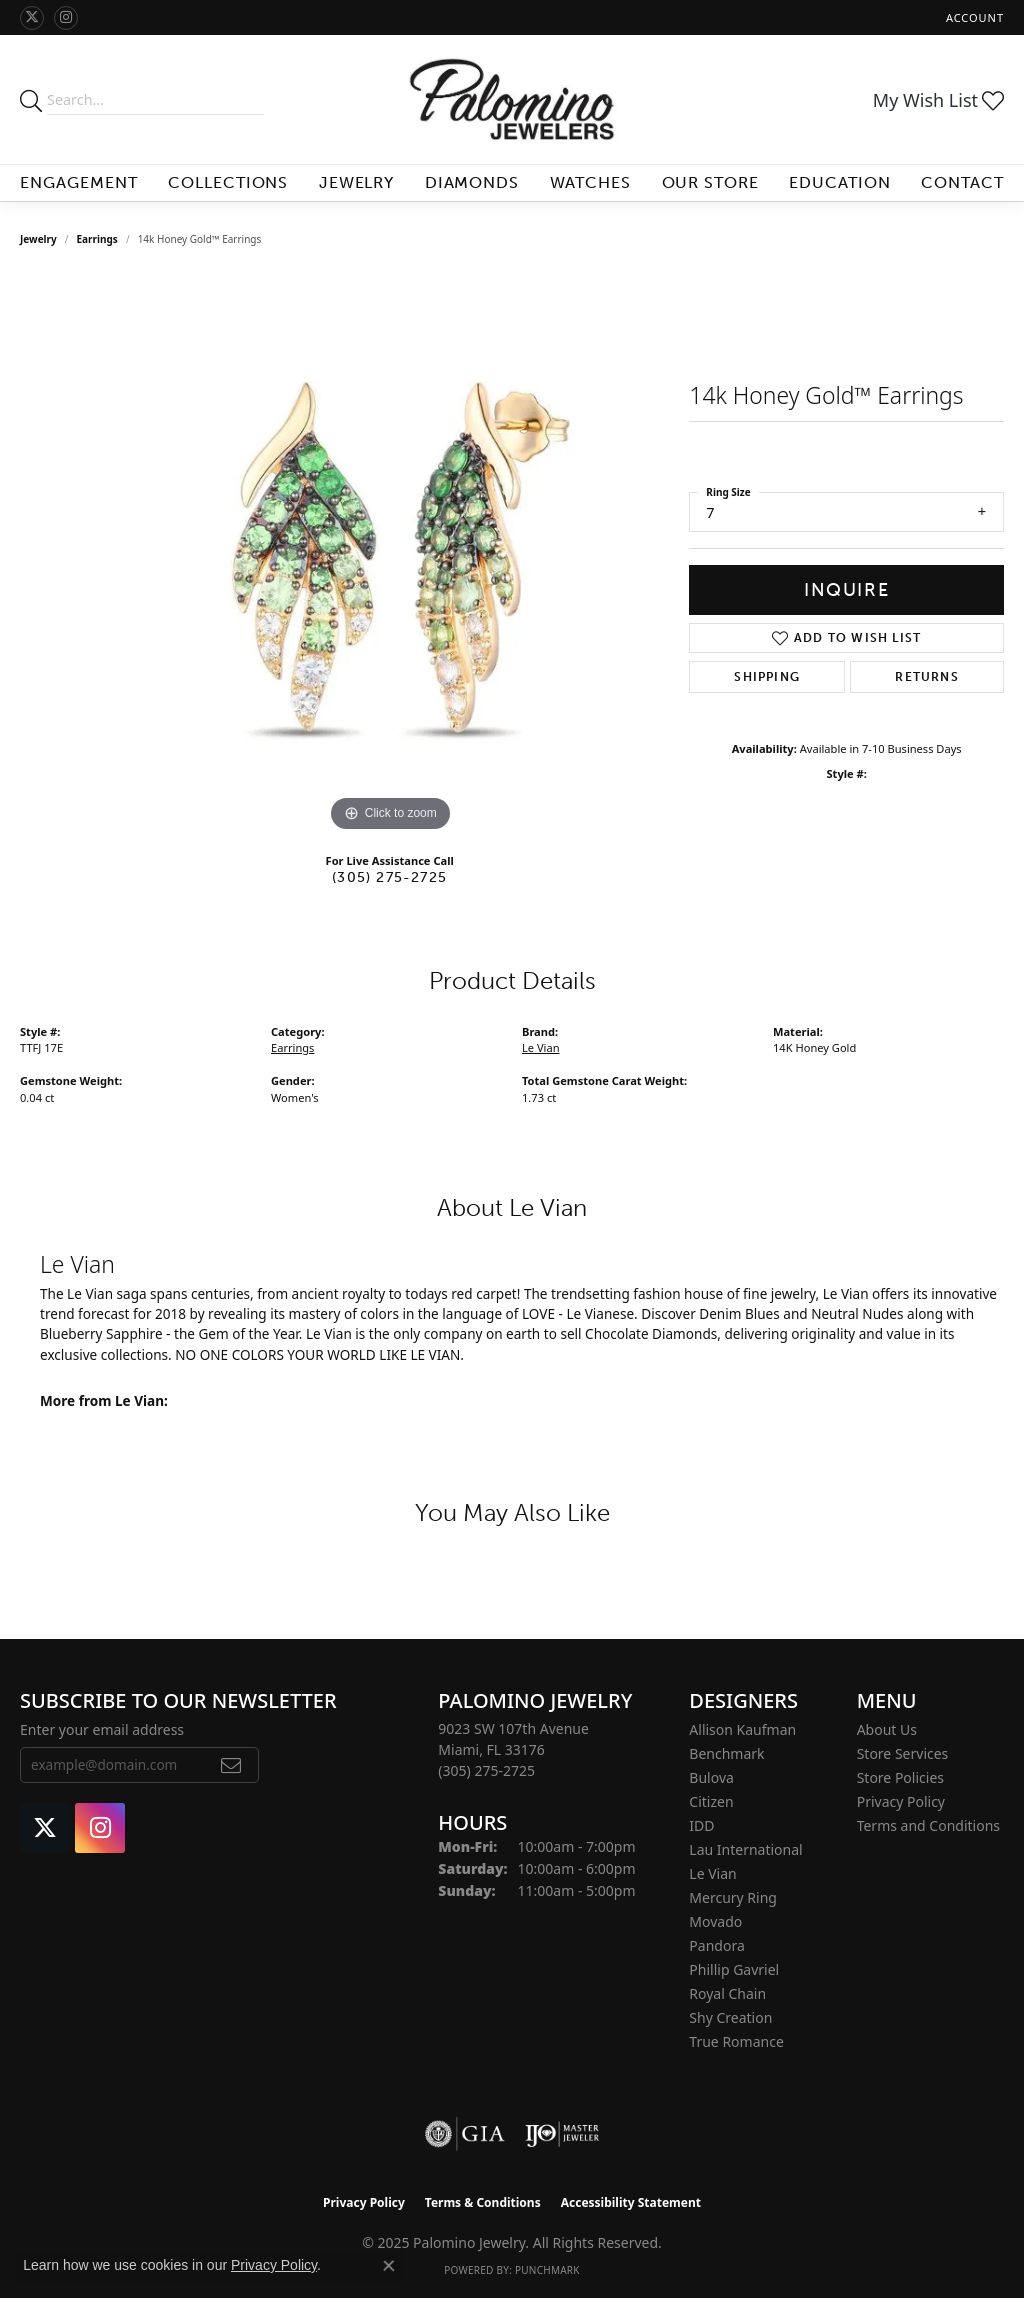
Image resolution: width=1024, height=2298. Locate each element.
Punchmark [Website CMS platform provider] (547, 2270)
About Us (887, 1729)
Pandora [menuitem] (716, 1945)
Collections (228, 182)
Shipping (767, 677)
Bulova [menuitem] (711, 1777)
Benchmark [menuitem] (726, 1753)
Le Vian (541, 1047)
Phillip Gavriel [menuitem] (734, 1969)
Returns (926, 677)
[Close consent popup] (389, 2266)
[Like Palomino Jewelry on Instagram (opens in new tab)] (66, 18)
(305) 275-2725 (389, 877)
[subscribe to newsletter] (231, 1765)
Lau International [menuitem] (745, 1849)
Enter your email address (102, 1729)
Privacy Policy (901, 1801)
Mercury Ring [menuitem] (733, 1897)
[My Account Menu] (975, 17)
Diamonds (472, 182)
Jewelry (357, 182)
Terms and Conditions (928, 1825)
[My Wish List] (938, 100)
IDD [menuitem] (701, 1825)
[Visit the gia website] (465, 2134)
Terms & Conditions (483, 2202)
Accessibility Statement (631, 2202)
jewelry (38, 239)
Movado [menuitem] (715, 1921)
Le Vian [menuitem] (712, 1873)
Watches (591, 182)
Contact (962, 182)
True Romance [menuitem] (736, 2041)
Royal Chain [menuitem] (727, 1993)
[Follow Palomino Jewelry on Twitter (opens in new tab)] (32, 18)
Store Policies (900, 1777)
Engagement (79, 182)
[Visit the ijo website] (562, 2134)
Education (840, 182)
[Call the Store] (486, 1770)
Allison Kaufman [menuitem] (742, 1729)
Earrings (97, 239)
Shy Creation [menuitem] (730, 2017)
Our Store (711, 182)
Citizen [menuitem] (711, 1801)
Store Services (903, 1753)
